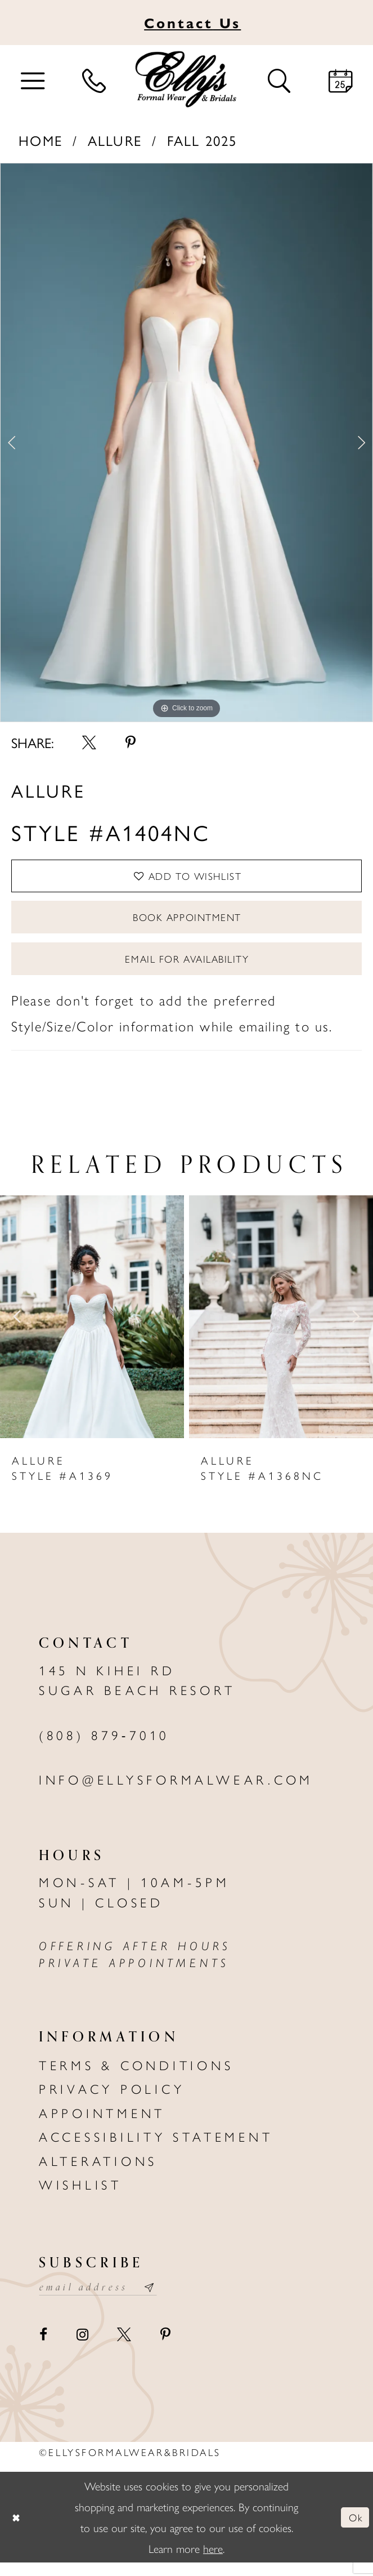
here (213, 2561)
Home (40, 140)
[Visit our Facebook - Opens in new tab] (43, 2348)
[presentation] (92, 1328)
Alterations (98, 2172)
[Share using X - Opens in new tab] (89, 742)
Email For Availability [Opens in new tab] (187, 969)
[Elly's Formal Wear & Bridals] (186, 79)
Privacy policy (112, 2100)
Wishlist (80, 2196)
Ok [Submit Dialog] (354, 2530)
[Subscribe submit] (161, 2300)
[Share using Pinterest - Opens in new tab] (130, 742)
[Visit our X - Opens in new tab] (124, 2348)
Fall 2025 (202, 140)
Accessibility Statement (156, 2148)
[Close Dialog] (17, 2530)
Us (192, 22)
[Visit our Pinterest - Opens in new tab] (165, 2348)
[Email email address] (104, 2300)
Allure (115, 140)
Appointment (102, 2124)
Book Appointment (187, 923)
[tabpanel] (186, 442)
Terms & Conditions (136, 2076)
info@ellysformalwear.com (176, 1791)
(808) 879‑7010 (104, 1746)
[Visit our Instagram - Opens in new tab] (82, 2348)
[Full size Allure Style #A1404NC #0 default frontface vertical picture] (186, 442)
